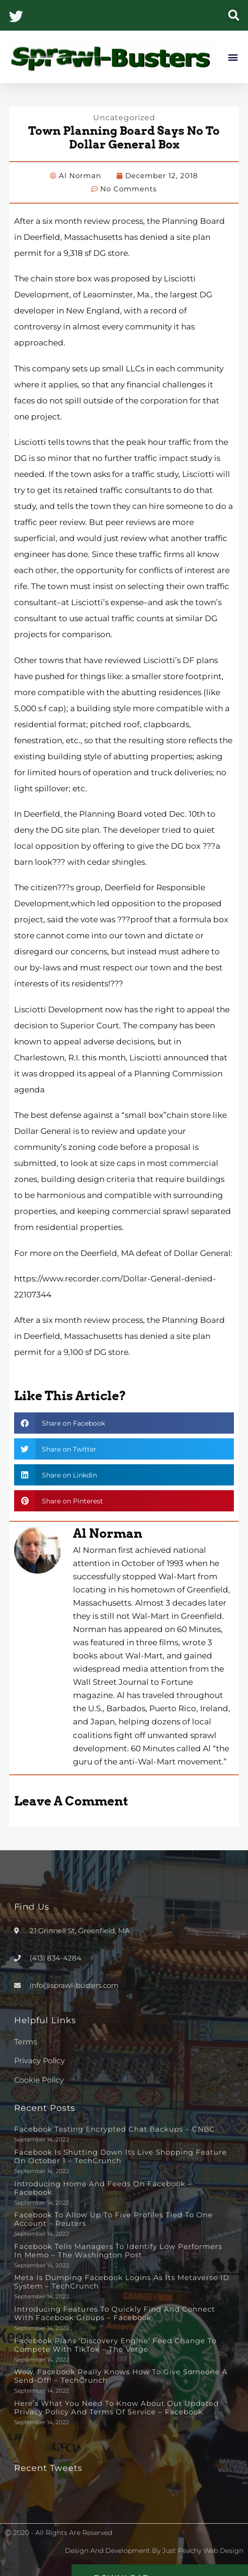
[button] (233, 15)
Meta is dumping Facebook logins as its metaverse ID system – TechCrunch (121, 2281)
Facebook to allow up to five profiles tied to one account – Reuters (113, 2219)
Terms (25, 2041)
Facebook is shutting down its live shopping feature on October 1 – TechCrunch (120, 2156)
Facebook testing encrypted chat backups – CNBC (114, 2129)
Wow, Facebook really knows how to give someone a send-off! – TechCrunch (121, 2376)
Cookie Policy (39, 2080)
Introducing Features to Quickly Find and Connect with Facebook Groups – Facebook (114, 2313)
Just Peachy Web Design (202, 2550)
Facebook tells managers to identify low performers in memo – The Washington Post (118, 2250)
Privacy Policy (39, 2060)
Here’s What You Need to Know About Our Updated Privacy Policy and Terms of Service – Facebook (116, 2407)
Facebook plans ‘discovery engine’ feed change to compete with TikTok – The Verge (115, 2345)
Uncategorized (124, 117)
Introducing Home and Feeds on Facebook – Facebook (103, 2188)
